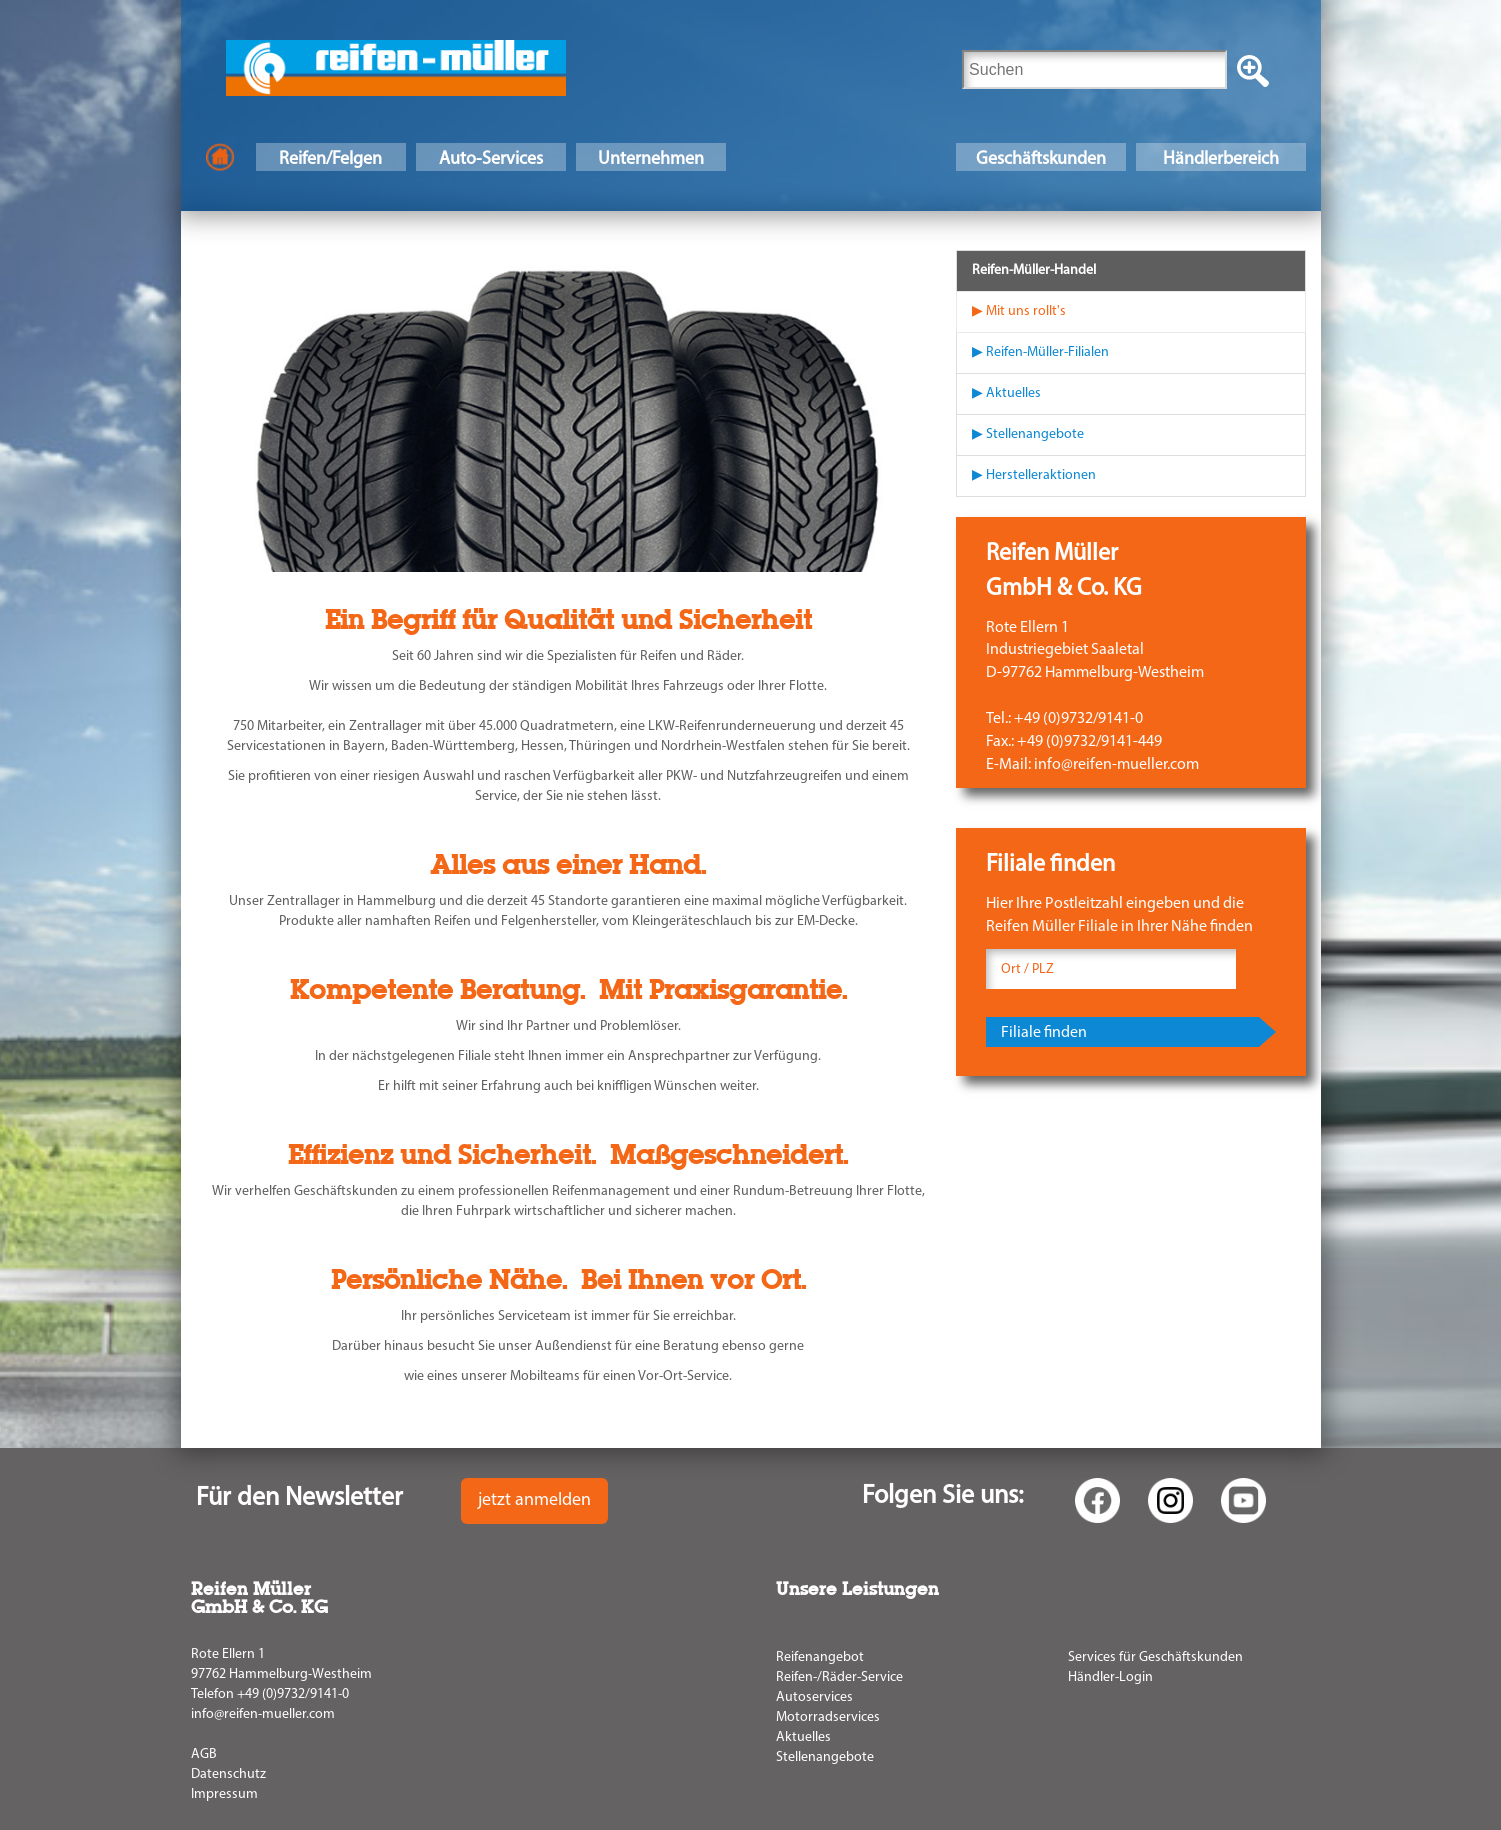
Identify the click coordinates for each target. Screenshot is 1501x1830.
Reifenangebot (820, 1657)
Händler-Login (1110, 1677)
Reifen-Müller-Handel (1034, 270)
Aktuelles (803, 1737)
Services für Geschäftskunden (1155, 1657)
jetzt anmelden (534, 1500)
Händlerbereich (1221, 159)
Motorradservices (828, 1717)
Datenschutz (228, 1774)
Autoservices (814, 1697)
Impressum (224, 1794)
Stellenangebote (825, 1757)
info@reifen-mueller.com (263, 1714)
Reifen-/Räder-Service (839, 1677)
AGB (204, 1754)
